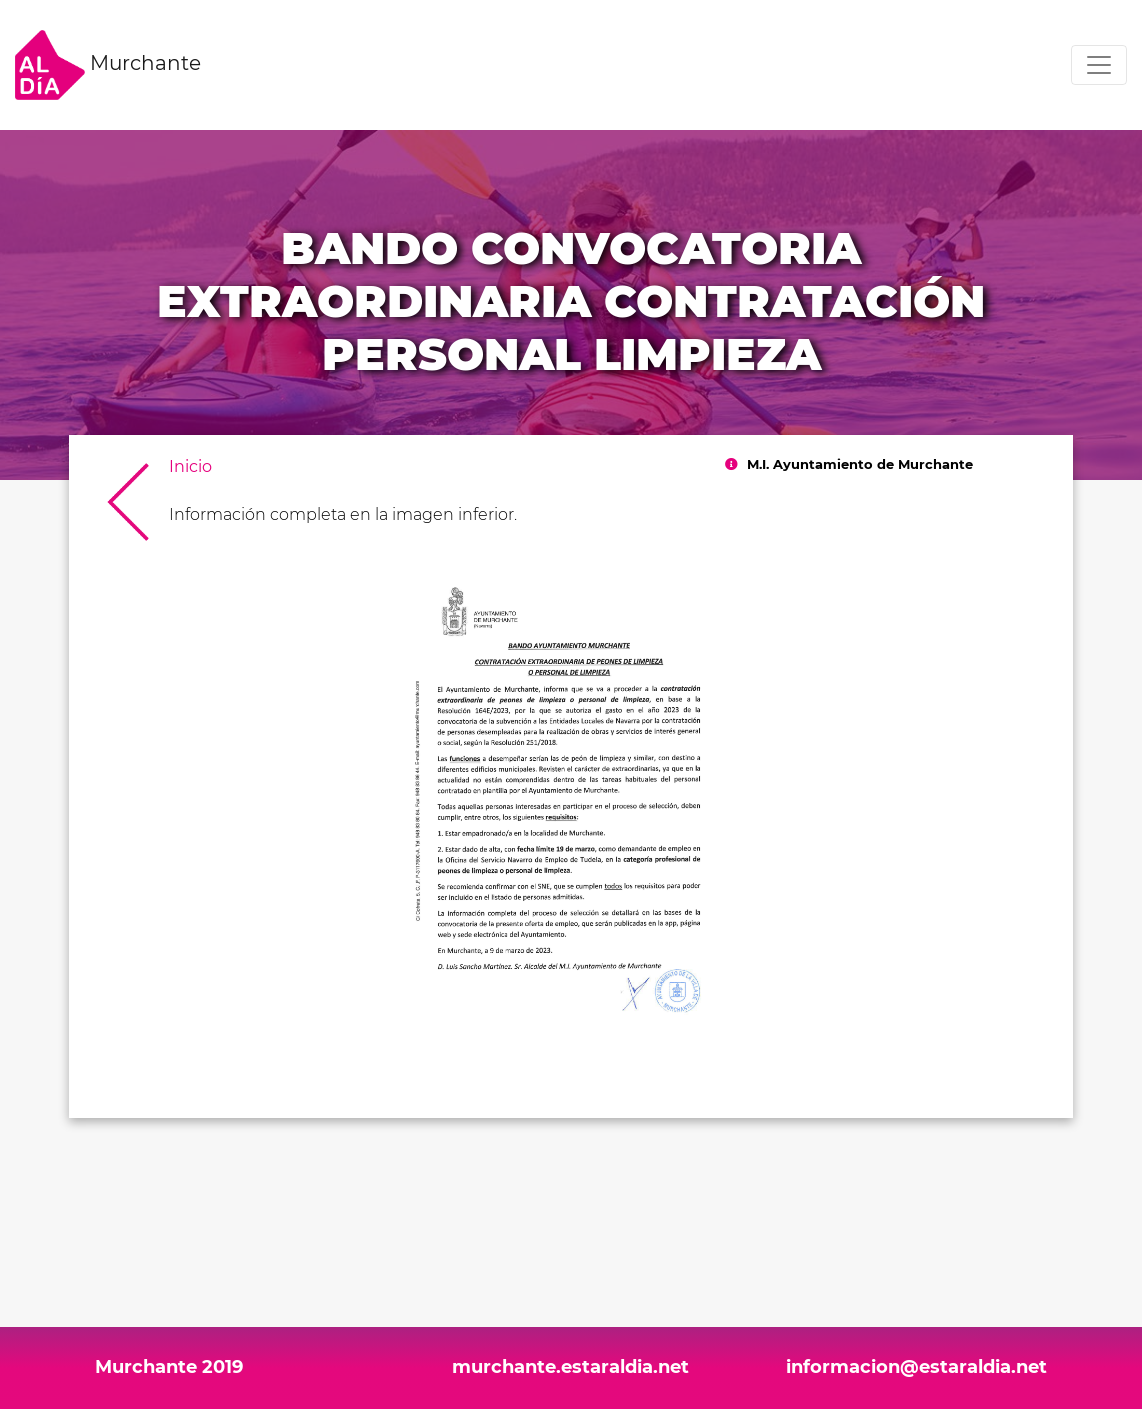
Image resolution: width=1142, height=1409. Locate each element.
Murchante (108, 65)
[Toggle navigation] (1099, 65)
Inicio (190, 466)
